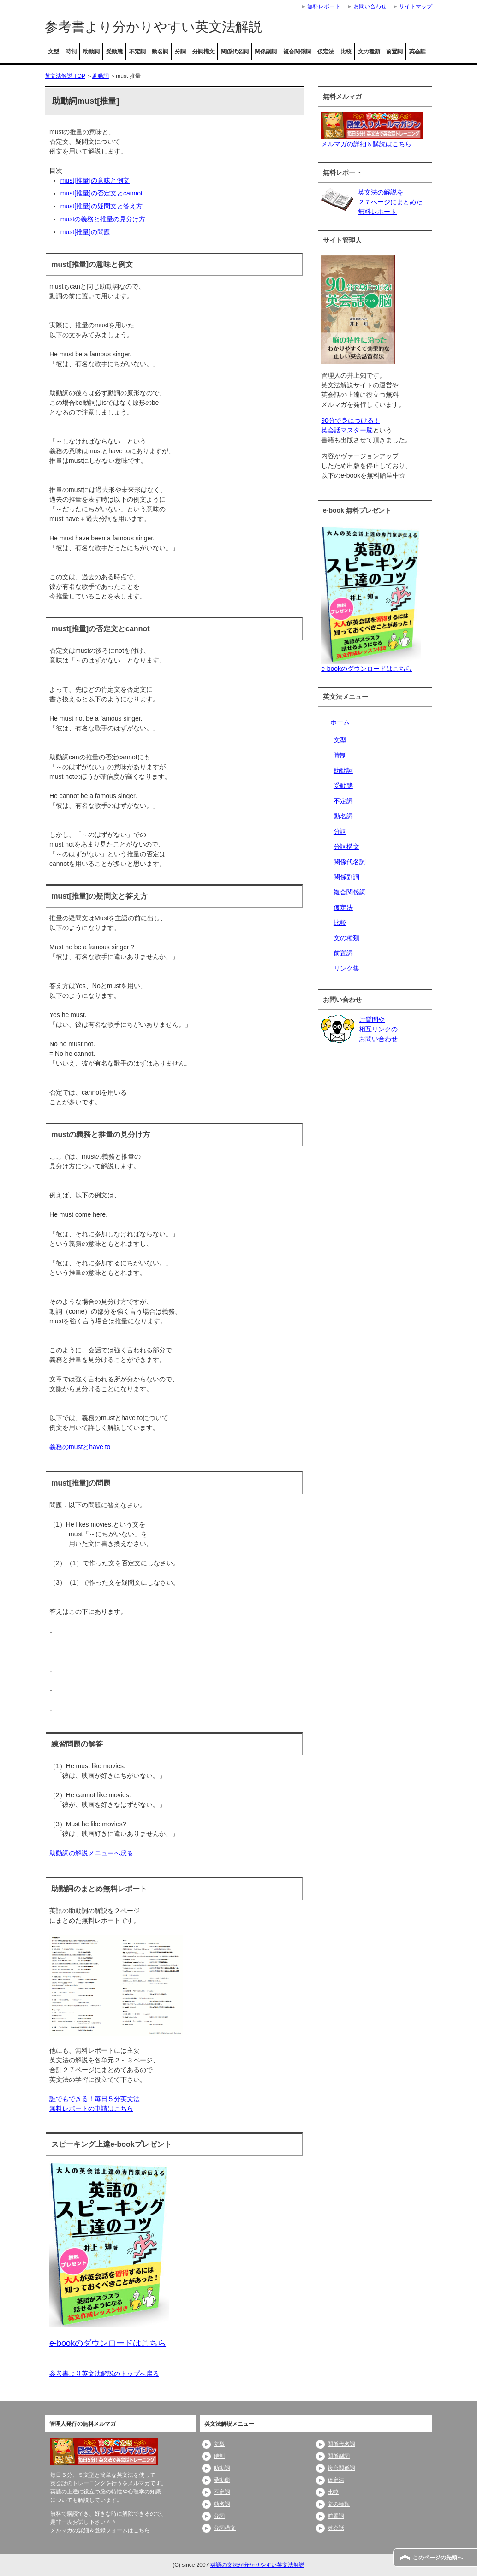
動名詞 (160, 51)
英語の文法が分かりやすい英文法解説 (257, 2565)
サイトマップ (415, 6)
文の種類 (369, 51)
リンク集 (346, 968)
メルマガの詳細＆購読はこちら (366, 144)
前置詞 (394, 51)
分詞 (180, 51)
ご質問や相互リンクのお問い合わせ (378, 1029)
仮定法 (325, 51)
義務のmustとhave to (79, 1447)
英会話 (417, 51)
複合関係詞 (297, 51)
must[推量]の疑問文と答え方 (101, 206)
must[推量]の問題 (85, 232)
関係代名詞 (235, 51)
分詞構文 (203, 51)
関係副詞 (266, 51)
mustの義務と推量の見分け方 (102, 219)
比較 (346, 51)
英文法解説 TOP (65, 76)
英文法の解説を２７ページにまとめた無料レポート (390, 202)
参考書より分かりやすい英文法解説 (153, 26)
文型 (53, 51)
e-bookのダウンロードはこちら (366, 668)
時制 (71, 51)
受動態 (114, 51)
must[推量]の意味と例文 (95, 180)
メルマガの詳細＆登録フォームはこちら (100, 2530)
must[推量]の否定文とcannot (101, 193)
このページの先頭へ (438, 2557)
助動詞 (91, 51)
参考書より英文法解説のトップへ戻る (104, 2373)
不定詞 (137, 51)
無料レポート (323, 6)
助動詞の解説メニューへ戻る (91, 1853)
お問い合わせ (370, 6)
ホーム (340, 722)
